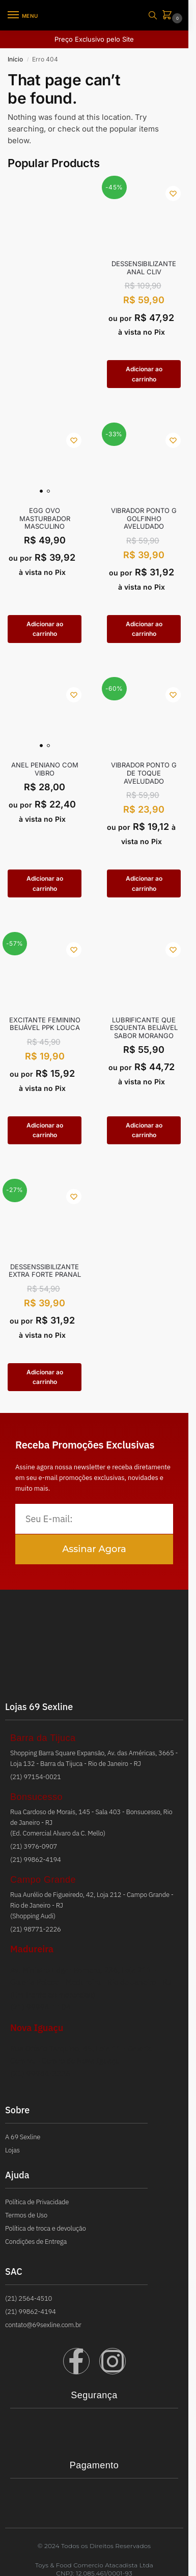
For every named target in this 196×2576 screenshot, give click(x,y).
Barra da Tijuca (43, 1738)
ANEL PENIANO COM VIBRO (44, 769)
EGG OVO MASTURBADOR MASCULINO (44, 518)
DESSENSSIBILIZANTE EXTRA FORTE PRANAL (45, 1271)
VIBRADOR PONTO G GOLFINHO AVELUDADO (144, 518)
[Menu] (23, 15)
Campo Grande (43, 1880)
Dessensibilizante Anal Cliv (143, 268)
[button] (169, 15)
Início (15, 59)
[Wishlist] (173, 193)
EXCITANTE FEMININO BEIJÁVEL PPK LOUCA (44, 1024)
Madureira (31, 1949)
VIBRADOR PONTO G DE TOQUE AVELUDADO (144, 773)
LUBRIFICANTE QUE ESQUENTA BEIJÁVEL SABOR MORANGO (144, 1028)
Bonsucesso (36, 1797)
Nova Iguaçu (36, 2028)
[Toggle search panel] (153, 15)
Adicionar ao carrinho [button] (144, 373)
